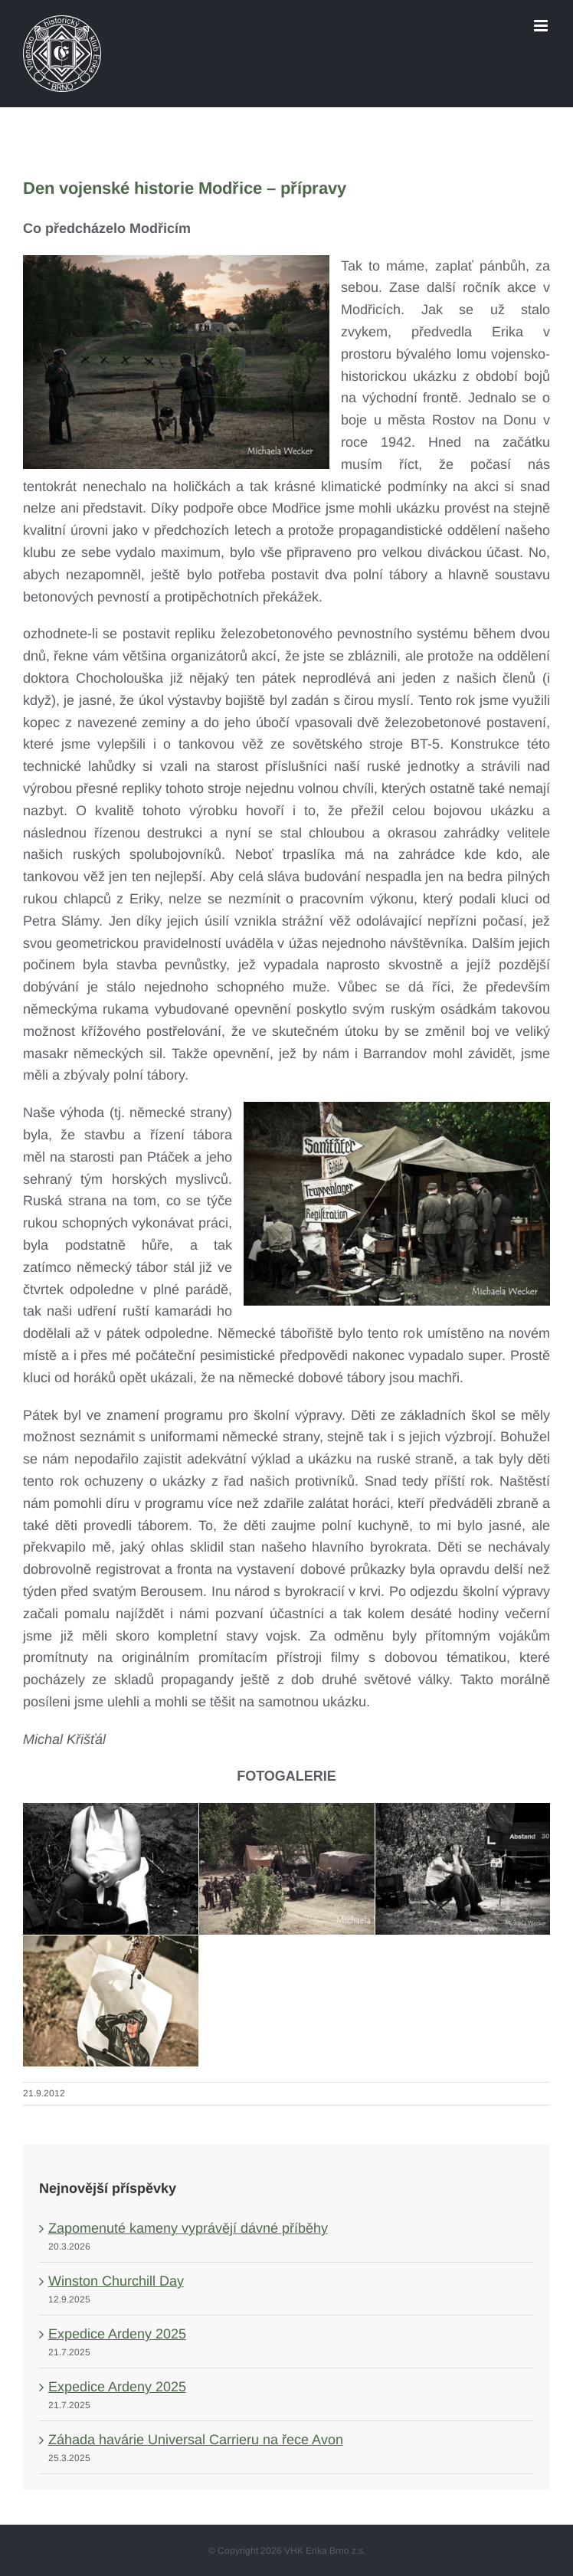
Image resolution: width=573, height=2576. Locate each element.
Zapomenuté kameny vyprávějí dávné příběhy (188, 2228)
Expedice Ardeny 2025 (117, 2334)
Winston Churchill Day (116, 2281)
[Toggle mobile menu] (542, 26)
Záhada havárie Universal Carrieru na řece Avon (195, 2439)
